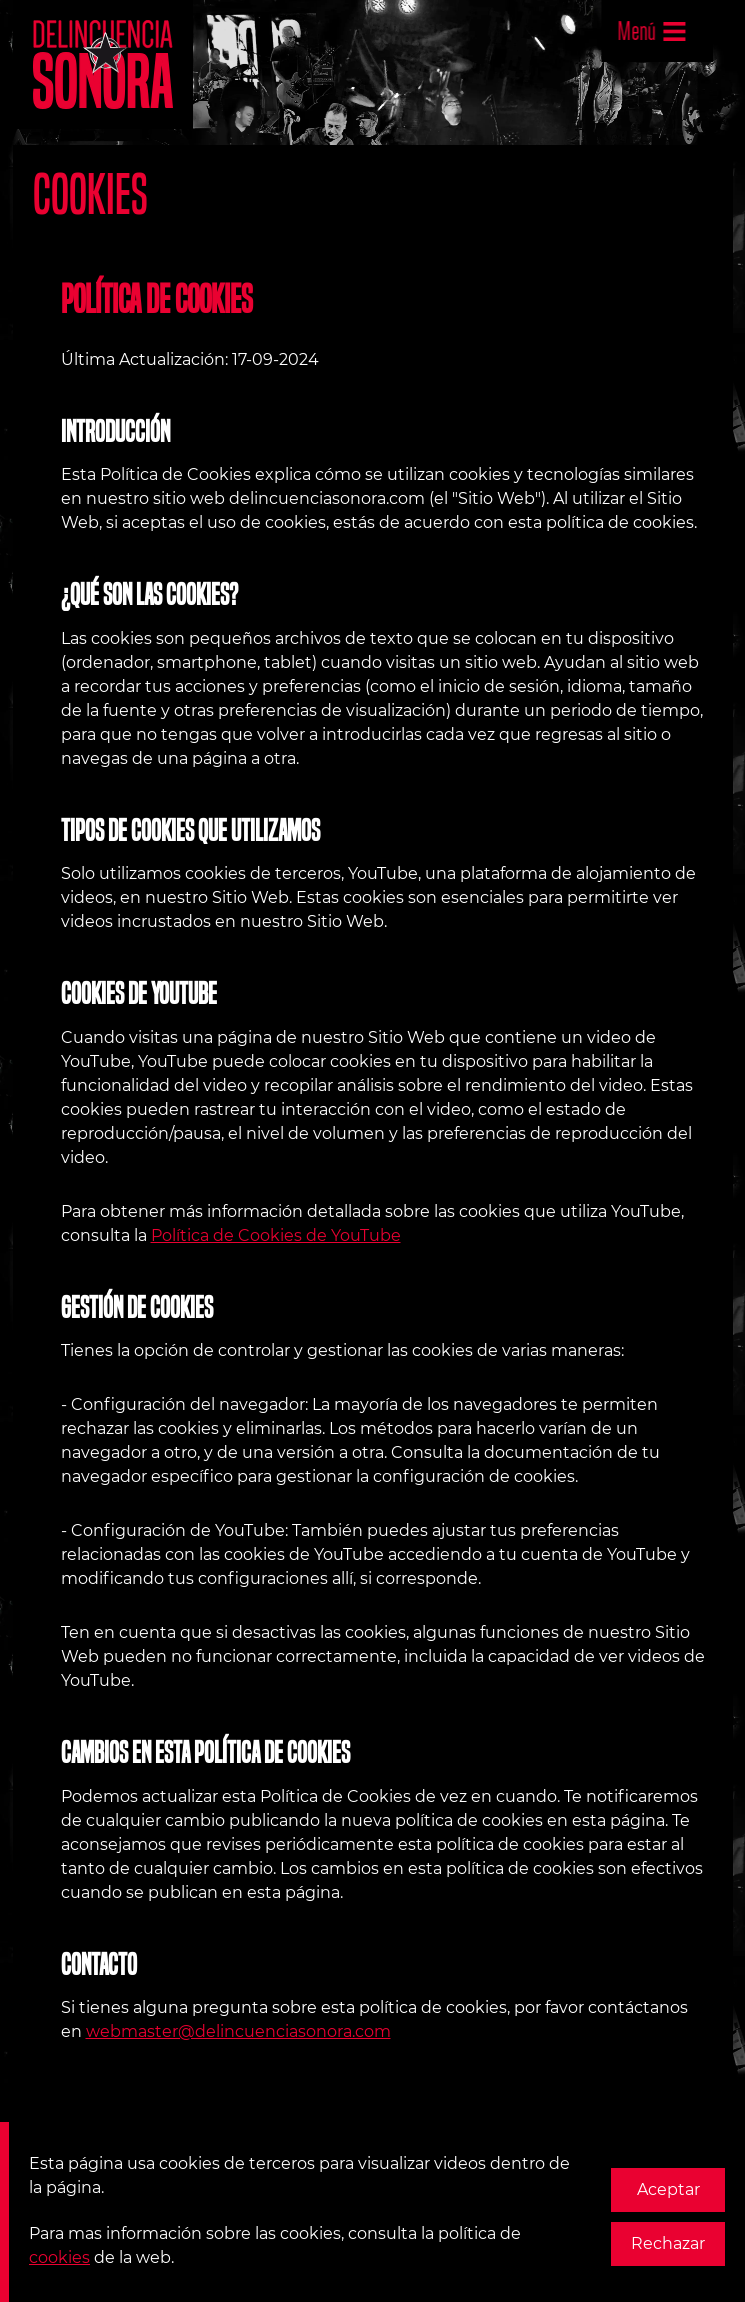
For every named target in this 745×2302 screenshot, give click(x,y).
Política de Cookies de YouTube (276, 1235)
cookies (59, 2257)
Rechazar (668, 2243)
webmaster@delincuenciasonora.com (238, 2031)
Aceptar (668, 2189)
